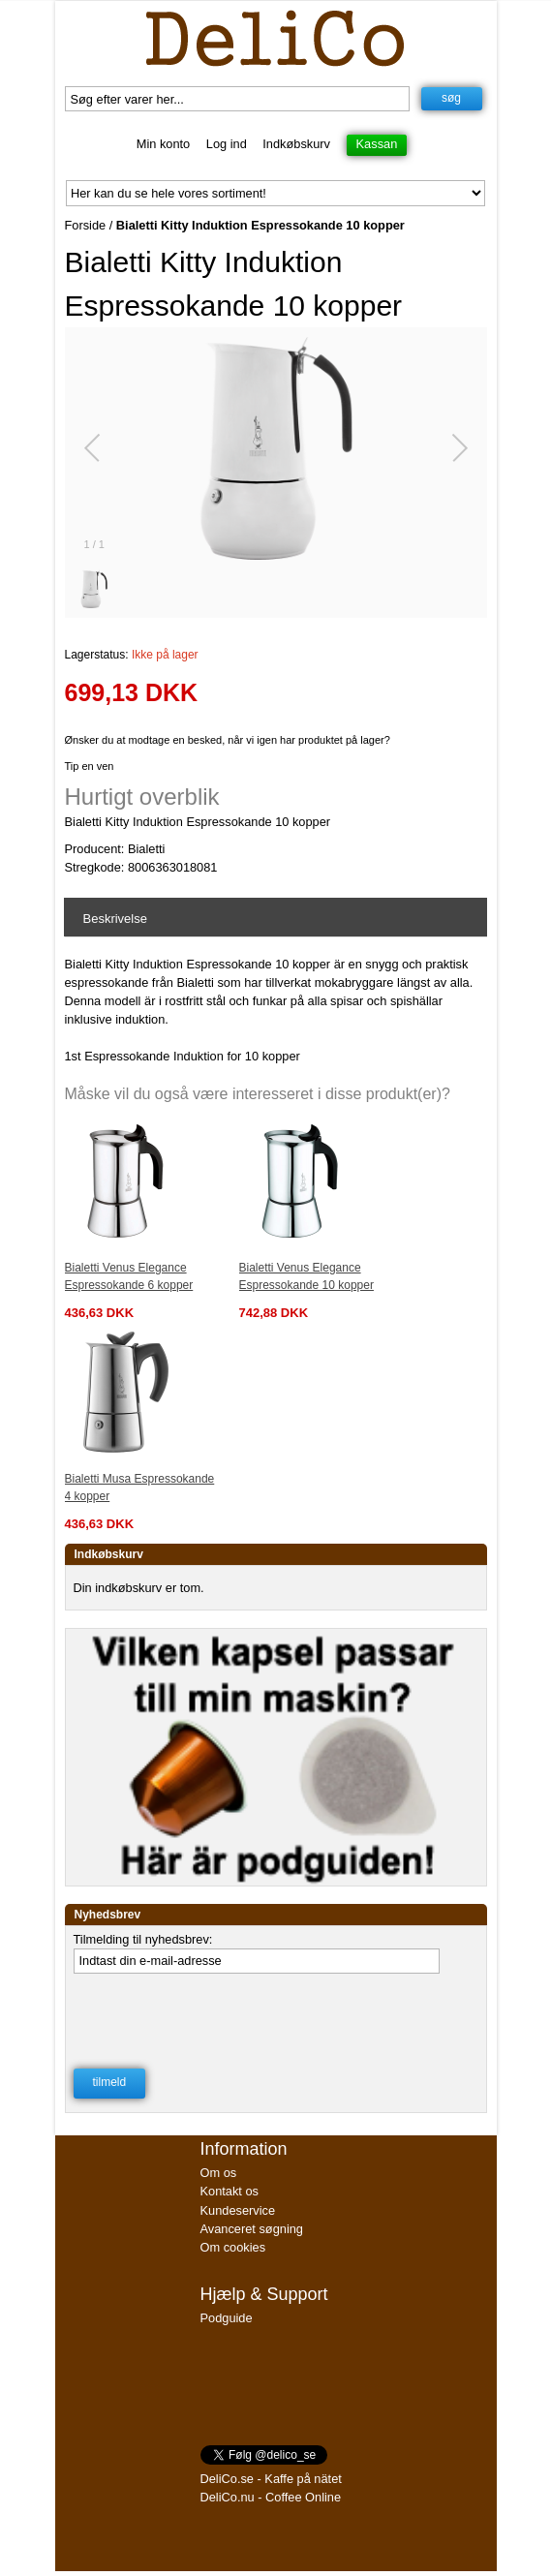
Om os (218, 2172)
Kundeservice (238, 2210)
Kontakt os (229, 2191)
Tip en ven (89, 766)
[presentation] (221, 2021)
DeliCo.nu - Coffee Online (271, 2497)
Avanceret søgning (251, 2229)
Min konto (163, 144)
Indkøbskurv (296, 144)
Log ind (226, 144)
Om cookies (233, 2247)
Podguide (226, 2318)
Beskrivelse (115, 918)
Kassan (377, 144)
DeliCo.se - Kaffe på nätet (271, 2478)
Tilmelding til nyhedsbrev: (143, 1939)
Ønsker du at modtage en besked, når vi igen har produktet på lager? (227, 740)
